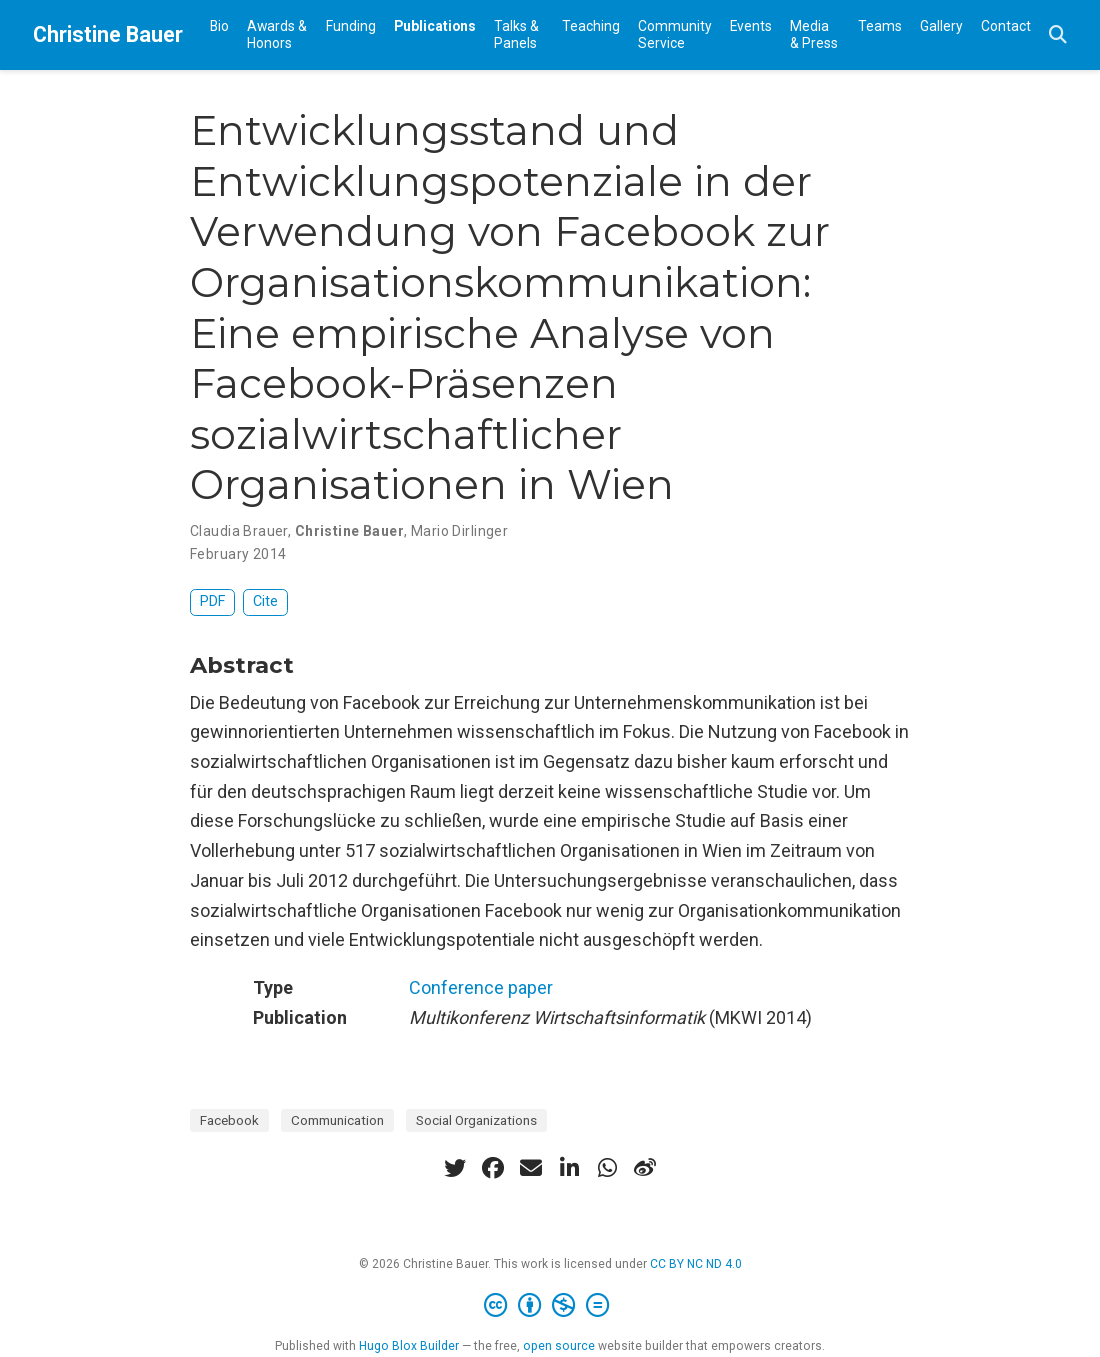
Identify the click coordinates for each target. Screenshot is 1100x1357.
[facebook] (493, 1168)
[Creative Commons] (550, 1306)
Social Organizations (476, 1120)
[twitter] (455, 1168)
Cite (265, 601)
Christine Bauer (108, 34)
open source (559, 1346)
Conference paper (481, 987)
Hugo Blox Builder (409, 1346)
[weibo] (645, 1168)
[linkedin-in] (569, 1168)
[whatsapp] (607, 1168)
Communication (337, 1120)
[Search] (1058, 35)
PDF (212, 601)
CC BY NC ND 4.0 (696, 1264)
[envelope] (531, 1168)
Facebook (229, 1120)
